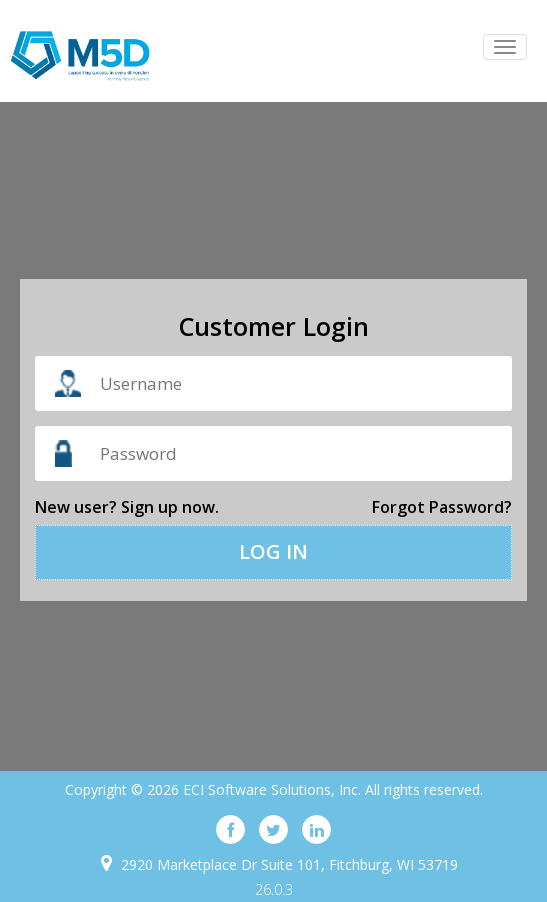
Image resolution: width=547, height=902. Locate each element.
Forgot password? (442, 507)
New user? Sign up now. (127, 507)
